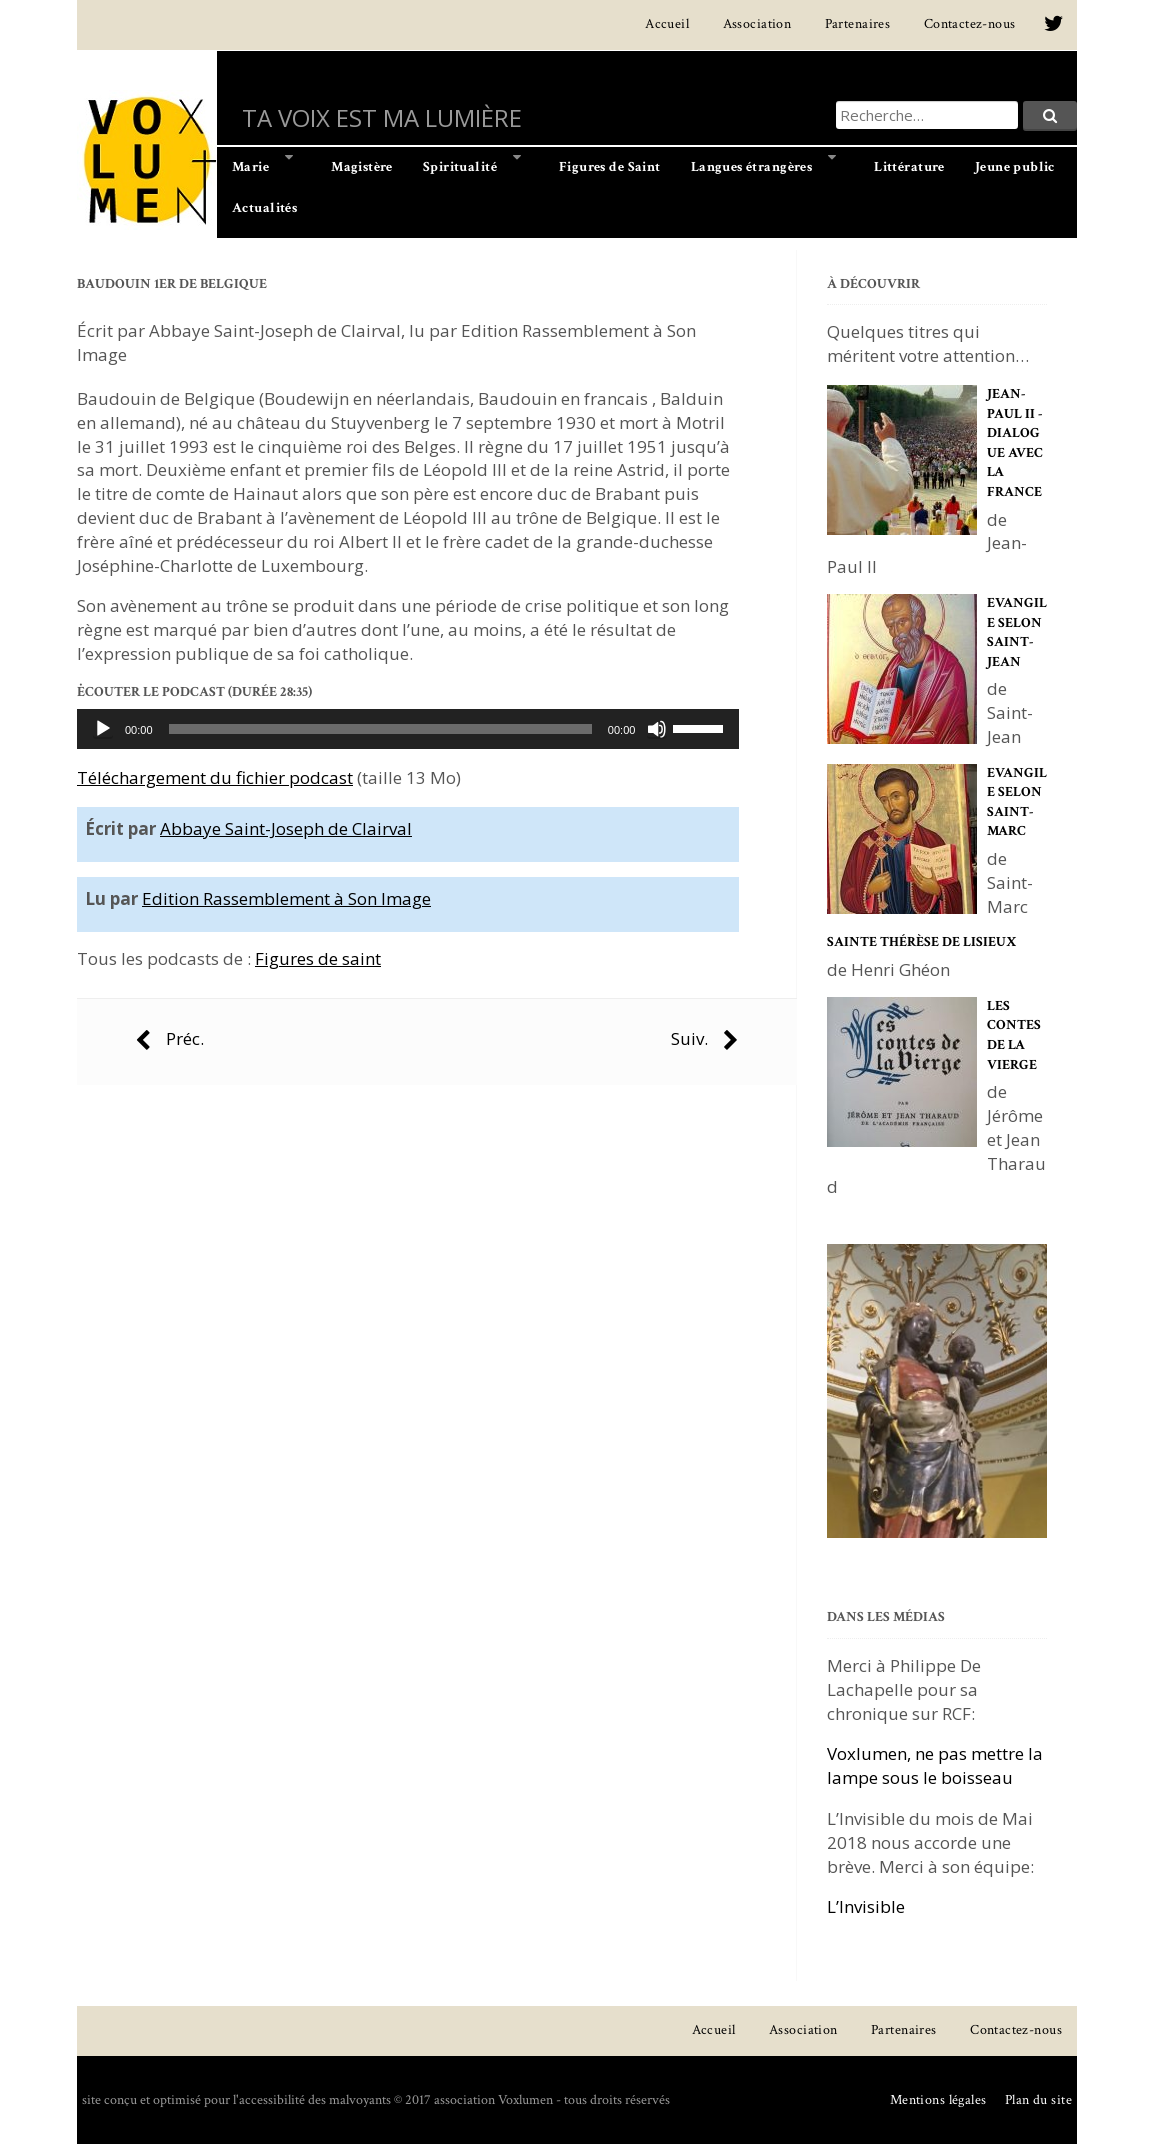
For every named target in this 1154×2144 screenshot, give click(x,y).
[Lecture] (103, 729)
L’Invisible (866, 1906)
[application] (408, 729)
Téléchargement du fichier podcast (215, 777)
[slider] (380, 729)
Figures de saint (318, 958)
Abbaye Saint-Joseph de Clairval (286, 828)
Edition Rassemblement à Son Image (286, 898)
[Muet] (657, 729)
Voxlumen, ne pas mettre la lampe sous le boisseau (935, 1765)
